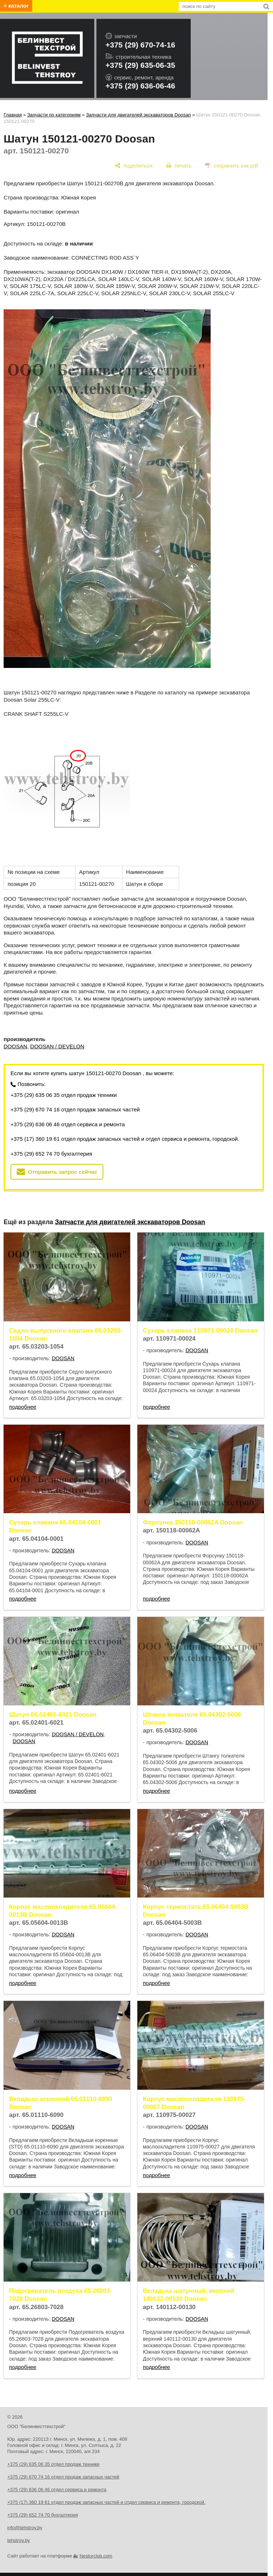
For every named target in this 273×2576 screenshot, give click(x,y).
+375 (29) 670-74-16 (140, 45)
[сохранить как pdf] (231, 165)
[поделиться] (134, 165)
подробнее (22, 1407)
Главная (13, 114)
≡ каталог (16, 6)
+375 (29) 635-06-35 (140, 65)
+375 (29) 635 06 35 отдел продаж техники (64, 1095)
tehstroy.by (18, 2540)
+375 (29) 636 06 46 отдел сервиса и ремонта (68, 1124)
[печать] (179, 165)
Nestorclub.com (95, 2556)
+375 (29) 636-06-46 (140, 86)
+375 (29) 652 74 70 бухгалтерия (51, 1154)
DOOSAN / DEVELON (57, 1046)
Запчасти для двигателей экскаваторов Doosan (138, 114)
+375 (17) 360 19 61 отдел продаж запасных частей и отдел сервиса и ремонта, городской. (125, 1139)
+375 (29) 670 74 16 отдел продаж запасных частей (75, 1109)
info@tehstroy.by (24, 2527)
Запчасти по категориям (54, 114)
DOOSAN (15, 1046)
